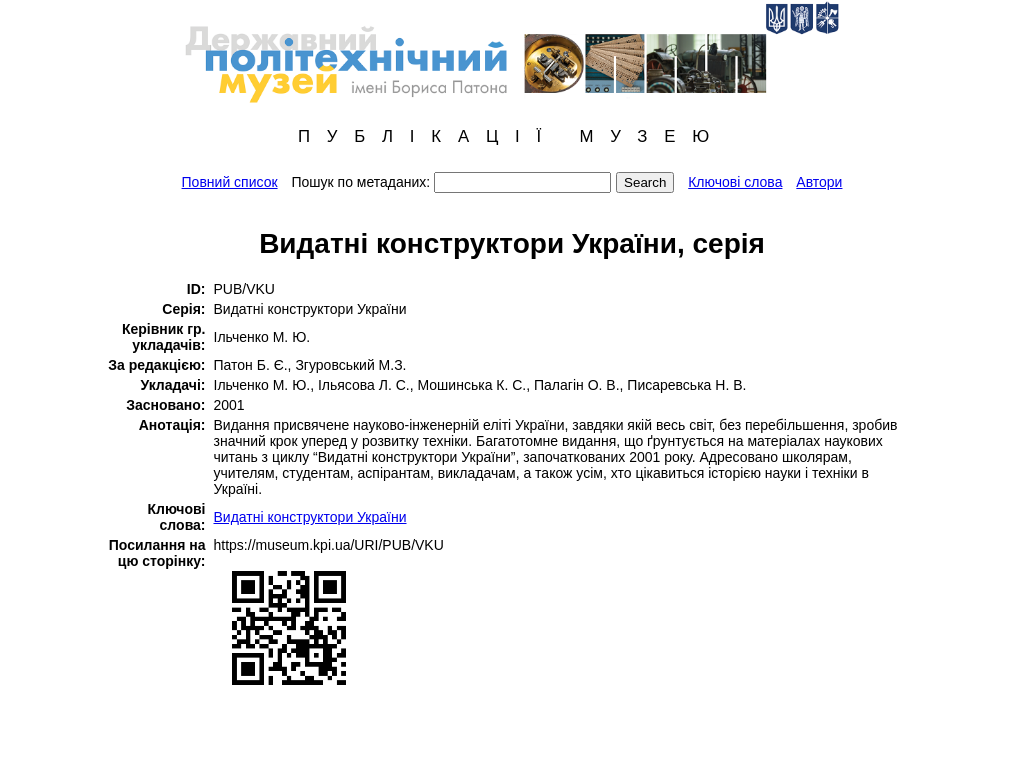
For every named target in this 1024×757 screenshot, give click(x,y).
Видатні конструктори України (310, 517)
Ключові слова (735, 182)
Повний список (230, 182)
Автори (819, 182)
